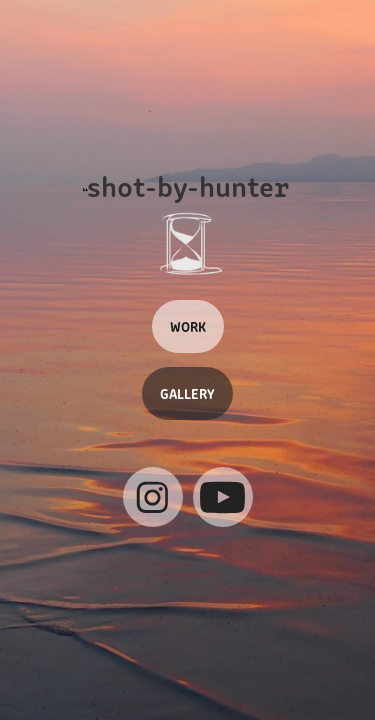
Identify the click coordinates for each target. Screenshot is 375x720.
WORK (188, 326)
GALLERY (187, 393)
